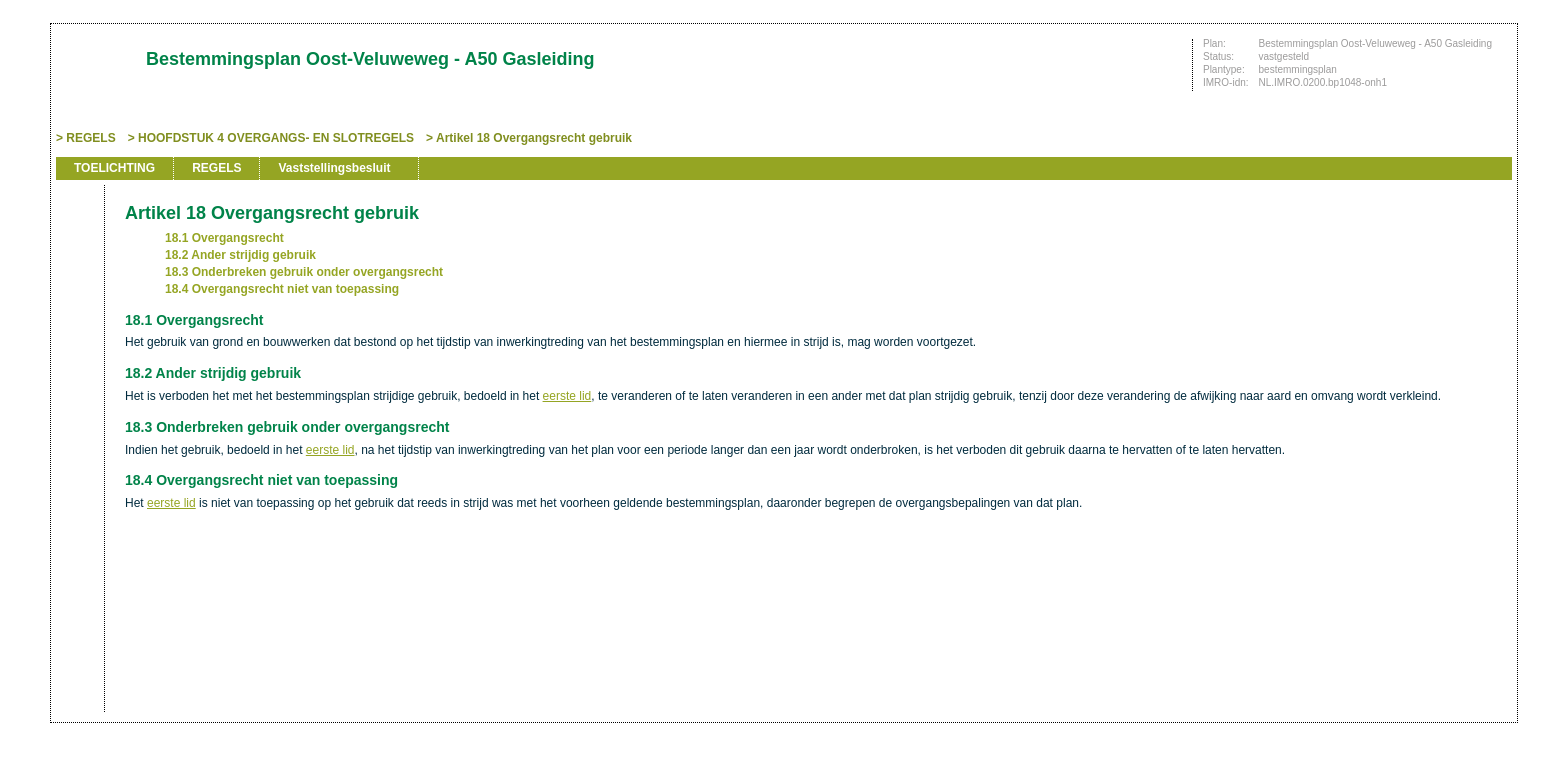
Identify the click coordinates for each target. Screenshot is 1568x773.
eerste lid (567, 396)
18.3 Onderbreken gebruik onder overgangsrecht (304, 272)
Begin (78, 252)
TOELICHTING (114, 168)
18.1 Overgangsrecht (224, 238)
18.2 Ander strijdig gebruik (240, 255)
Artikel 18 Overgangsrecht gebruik (534, 138)
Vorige (78, 282)
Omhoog (78, 342)
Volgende (78, 312)
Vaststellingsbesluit (334, 168)
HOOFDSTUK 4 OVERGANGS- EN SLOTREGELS (276, 138)
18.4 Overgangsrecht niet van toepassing (282, 289)
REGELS (90, 138)
